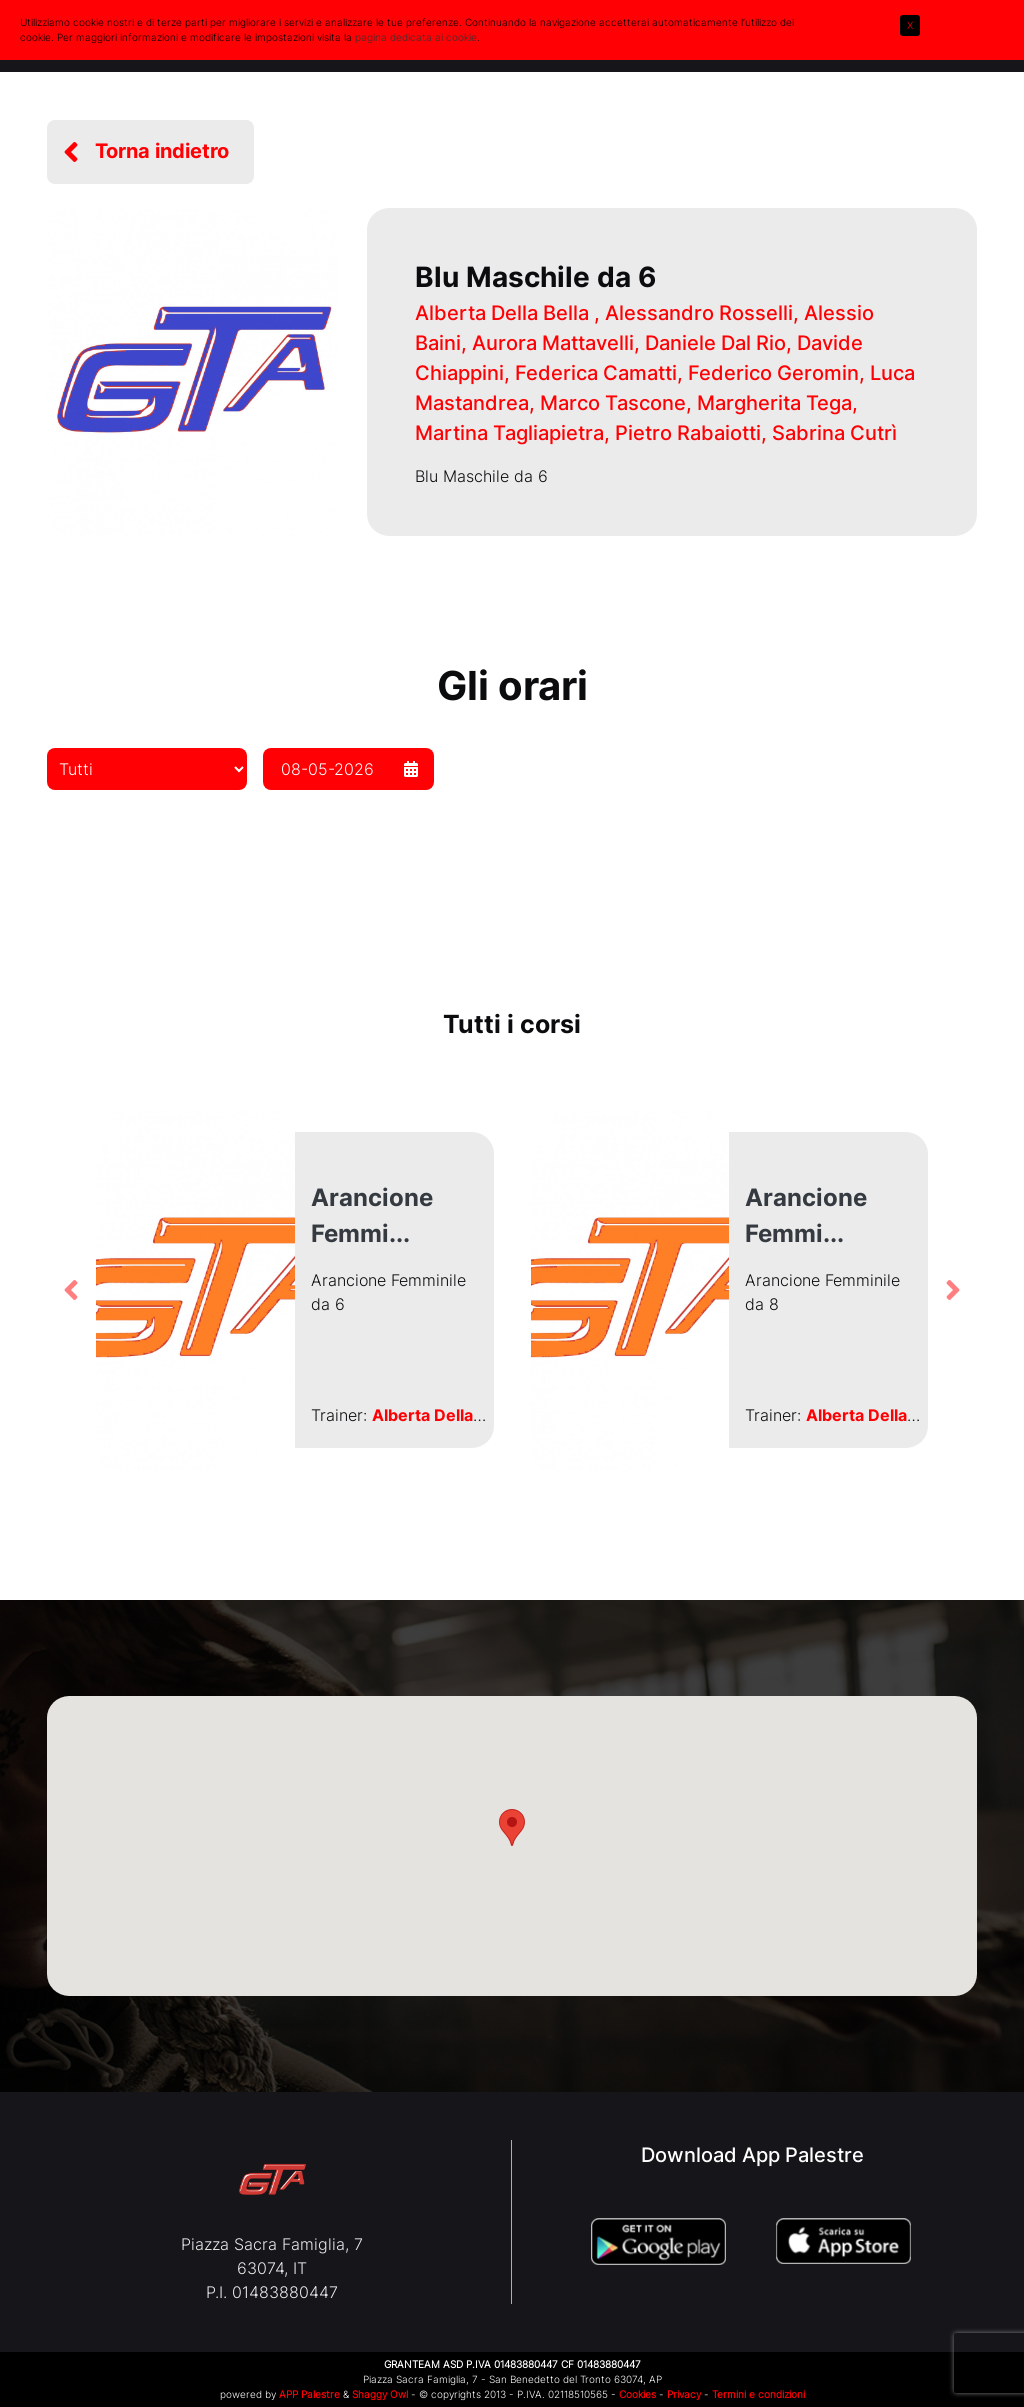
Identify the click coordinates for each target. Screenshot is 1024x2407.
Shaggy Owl (380, 2394)
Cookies (637, 2394)
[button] (150, 152)
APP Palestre (309, 2394)
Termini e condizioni (758, 2394)
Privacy (684, 2394)
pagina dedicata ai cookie (416, 37)
